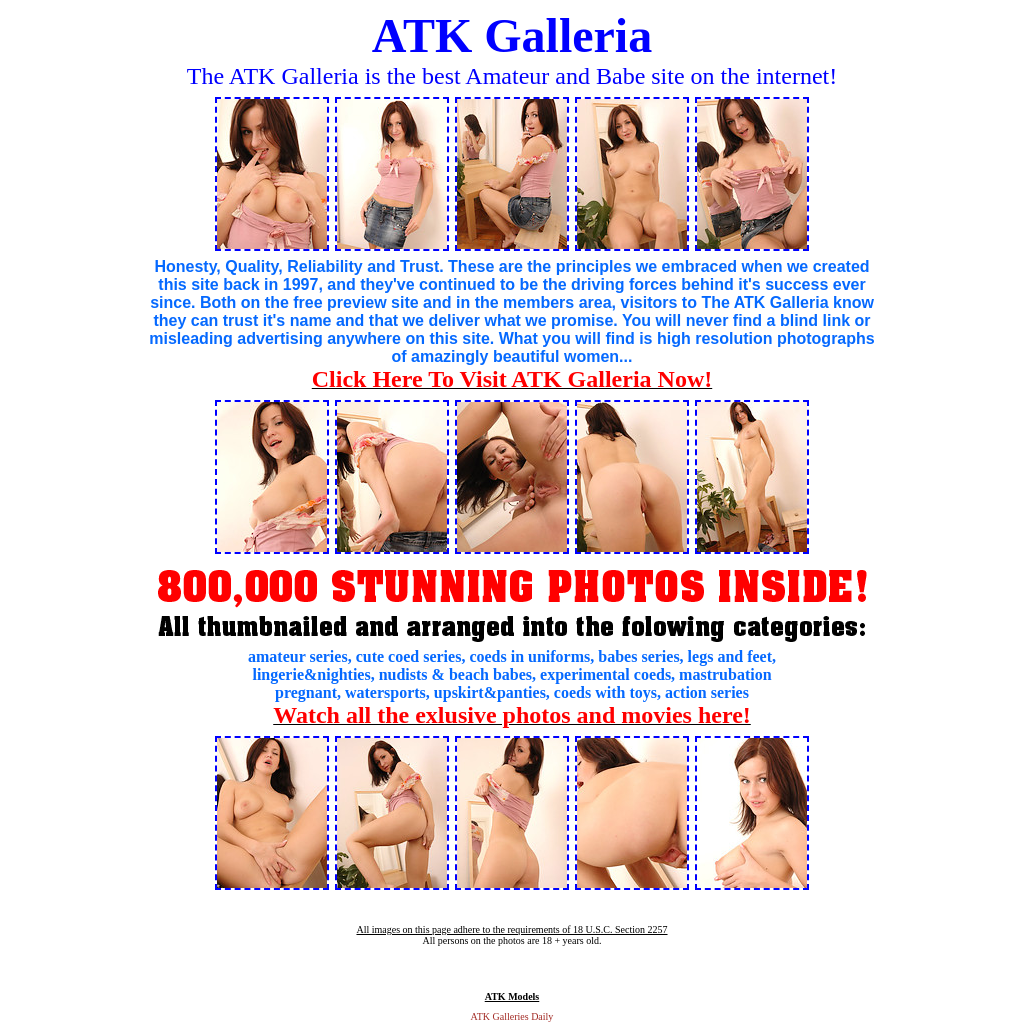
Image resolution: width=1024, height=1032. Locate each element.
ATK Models (512, 996)
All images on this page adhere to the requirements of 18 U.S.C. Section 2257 (511, 929)
